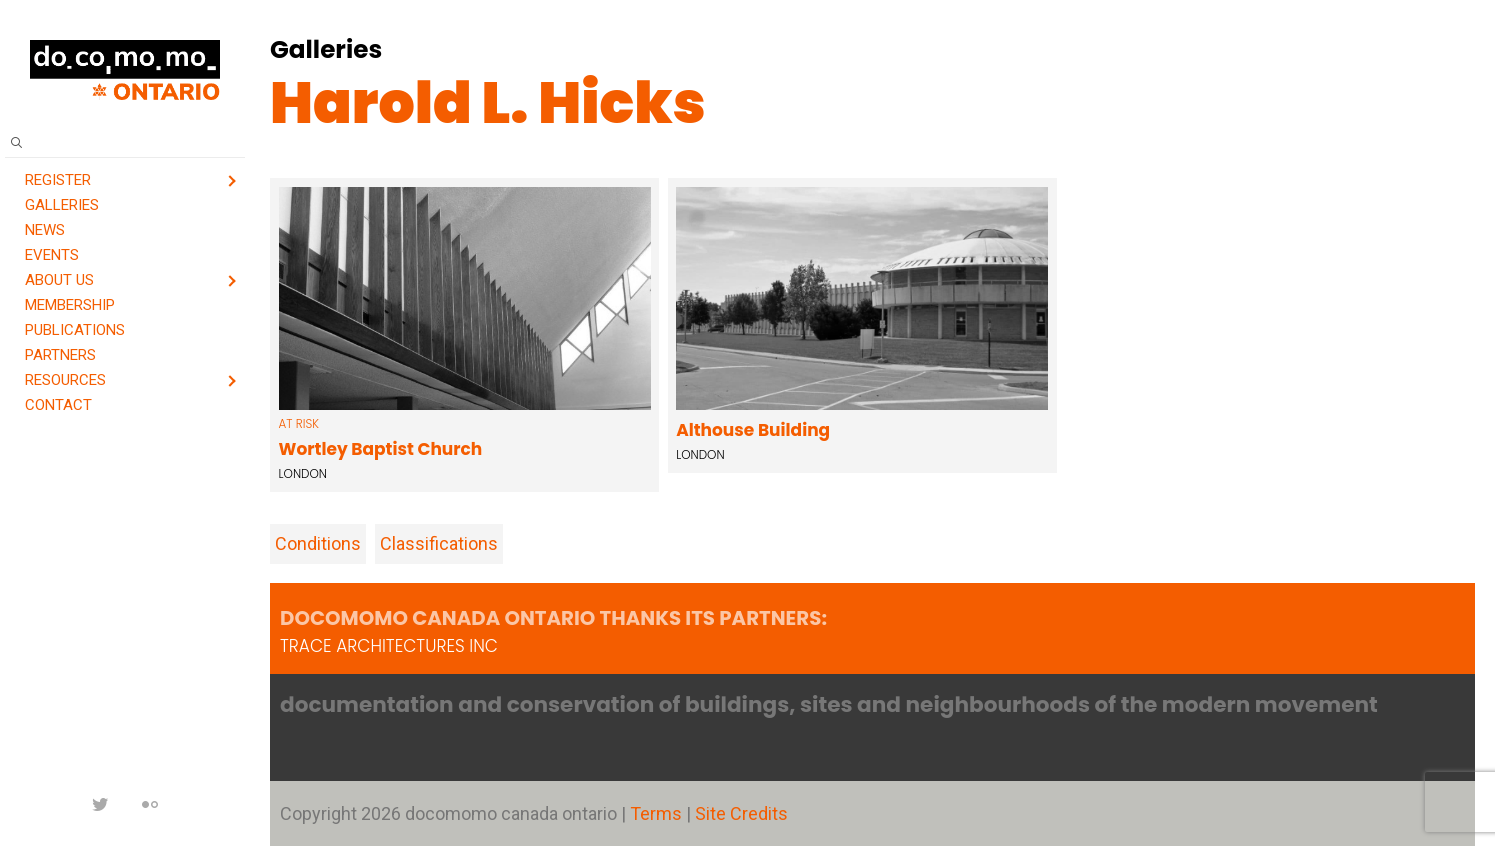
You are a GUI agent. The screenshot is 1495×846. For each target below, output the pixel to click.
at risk (299, 424)
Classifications (439, 543)
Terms (658, 813)
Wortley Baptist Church (381, 449)
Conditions (318, 543)
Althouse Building (753, 430)
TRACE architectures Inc (389, 646)
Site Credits (741, 813)
